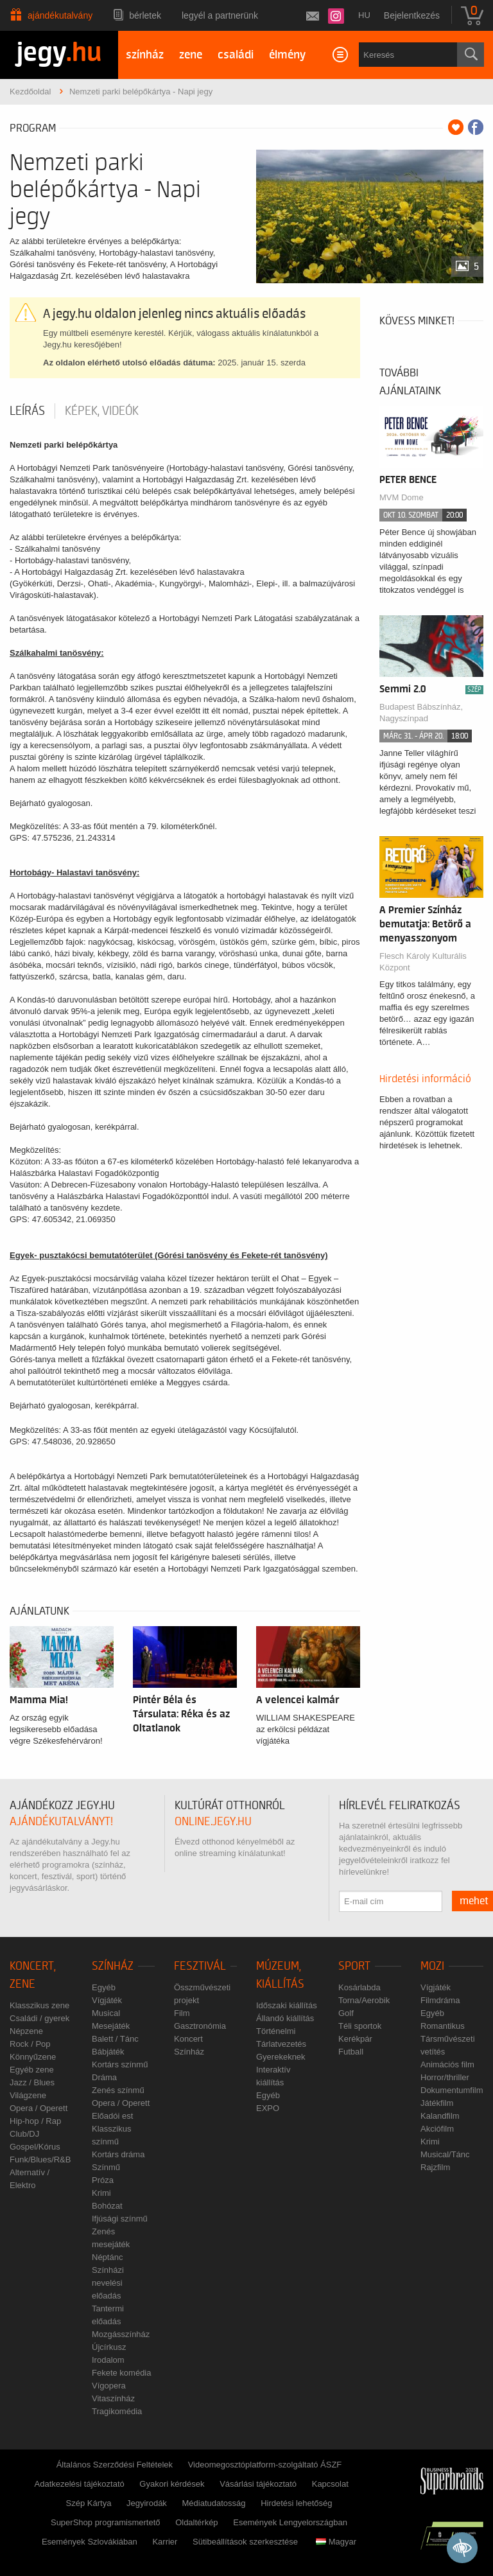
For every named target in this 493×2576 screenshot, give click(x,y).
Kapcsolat (330, 2484)
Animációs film (447, 2064)
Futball (350, 2051)
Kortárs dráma (118, 2154)
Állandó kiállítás (285, 2018)
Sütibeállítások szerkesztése (245, 2541)
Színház (113, 1966)
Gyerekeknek (281, 2057)
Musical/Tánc (445, 2154)
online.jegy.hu (213, 1821)
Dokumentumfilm (451, 2090)
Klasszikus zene (39, 2005)
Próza (103, 2180)
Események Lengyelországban (290, 2522)
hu (364, 15)
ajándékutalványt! (61, 1821)
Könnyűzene (33, 2057)
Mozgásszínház (121, 2334)
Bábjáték (108, 2051)
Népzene (26, 2031)
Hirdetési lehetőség (296, 2503)
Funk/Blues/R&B (40, 2159)
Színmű (106, 2167)
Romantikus (442, 2026)
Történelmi (275, 2031)
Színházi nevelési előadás (108, 2282)
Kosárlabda (359, 1987)
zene (190, 55)
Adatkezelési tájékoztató (80, 2484)
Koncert (188, 2039)
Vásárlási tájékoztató (258, 2484)
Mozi (432, 1966)
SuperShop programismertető (105, 2522)
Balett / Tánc (115, 2039)
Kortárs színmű (120, 2064)
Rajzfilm (435, 2167)
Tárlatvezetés (281, 2044)
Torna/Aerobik (364, 2000)
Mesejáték (111, 2026)
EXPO (267, 2108)
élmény (287, 55)
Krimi (101, 2193)
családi (236, 55)
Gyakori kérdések (171, 2484)
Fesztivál (200, 1966)
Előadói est (112, 2116)
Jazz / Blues (32, 2082)
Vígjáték (107, 2000)
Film (182, 2013)
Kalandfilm (440, 2116)
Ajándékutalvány (60, 15)
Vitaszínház (113, 2398)
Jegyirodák (146, 2503)
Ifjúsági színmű (120, 2218)
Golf (346, 2013)
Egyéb (104, 1987)
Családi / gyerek (39, 2018)
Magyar (336, 2541)
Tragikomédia (117, 2411)
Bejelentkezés (412, 15)
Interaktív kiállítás (273, 2076)
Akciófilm (437, 2129)
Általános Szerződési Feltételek (114, 2464)
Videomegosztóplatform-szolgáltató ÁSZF (265, 2464)
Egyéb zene (32, 2069)
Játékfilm (436, 2103)
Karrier (164, 2541)
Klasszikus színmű (111, 2135)
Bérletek (145, 15)
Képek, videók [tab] (102, 411)
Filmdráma (440, 2000)
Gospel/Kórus (35, 2146)
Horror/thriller (444, 2077)
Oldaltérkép (196, 2522)
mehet (474, 1901)
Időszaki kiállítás (286, 2005)
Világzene (28, 2095)
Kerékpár (355, 2039)
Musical (106, 2013)
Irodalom (108, 2360)
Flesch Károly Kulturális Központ (423, 961)
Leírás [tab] (27, 411)
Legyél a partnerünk (220, 15)
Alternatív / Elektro (29, 2179)
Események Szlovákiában (89, 2541)
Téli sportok (359, 2026)
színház (145, 55)
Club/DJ (24, 2134)
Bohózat (107, 2206)
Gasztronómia (200, 2026)
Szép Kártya (89, 2503)
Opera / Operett (38, 2108)
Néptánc (107, 2257)
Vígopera (109, 2385)
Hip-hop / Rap (35, 2121)
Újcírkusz (109, 2347)
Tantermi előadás (108, 2315)
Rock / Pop (30, 2044)
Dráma (104, 2077)
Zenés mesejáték (111, 2238)
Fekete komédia (121, 2373)
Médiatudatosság (214, 2503)
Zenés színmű (118, 2090)
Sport (354, 1966)
